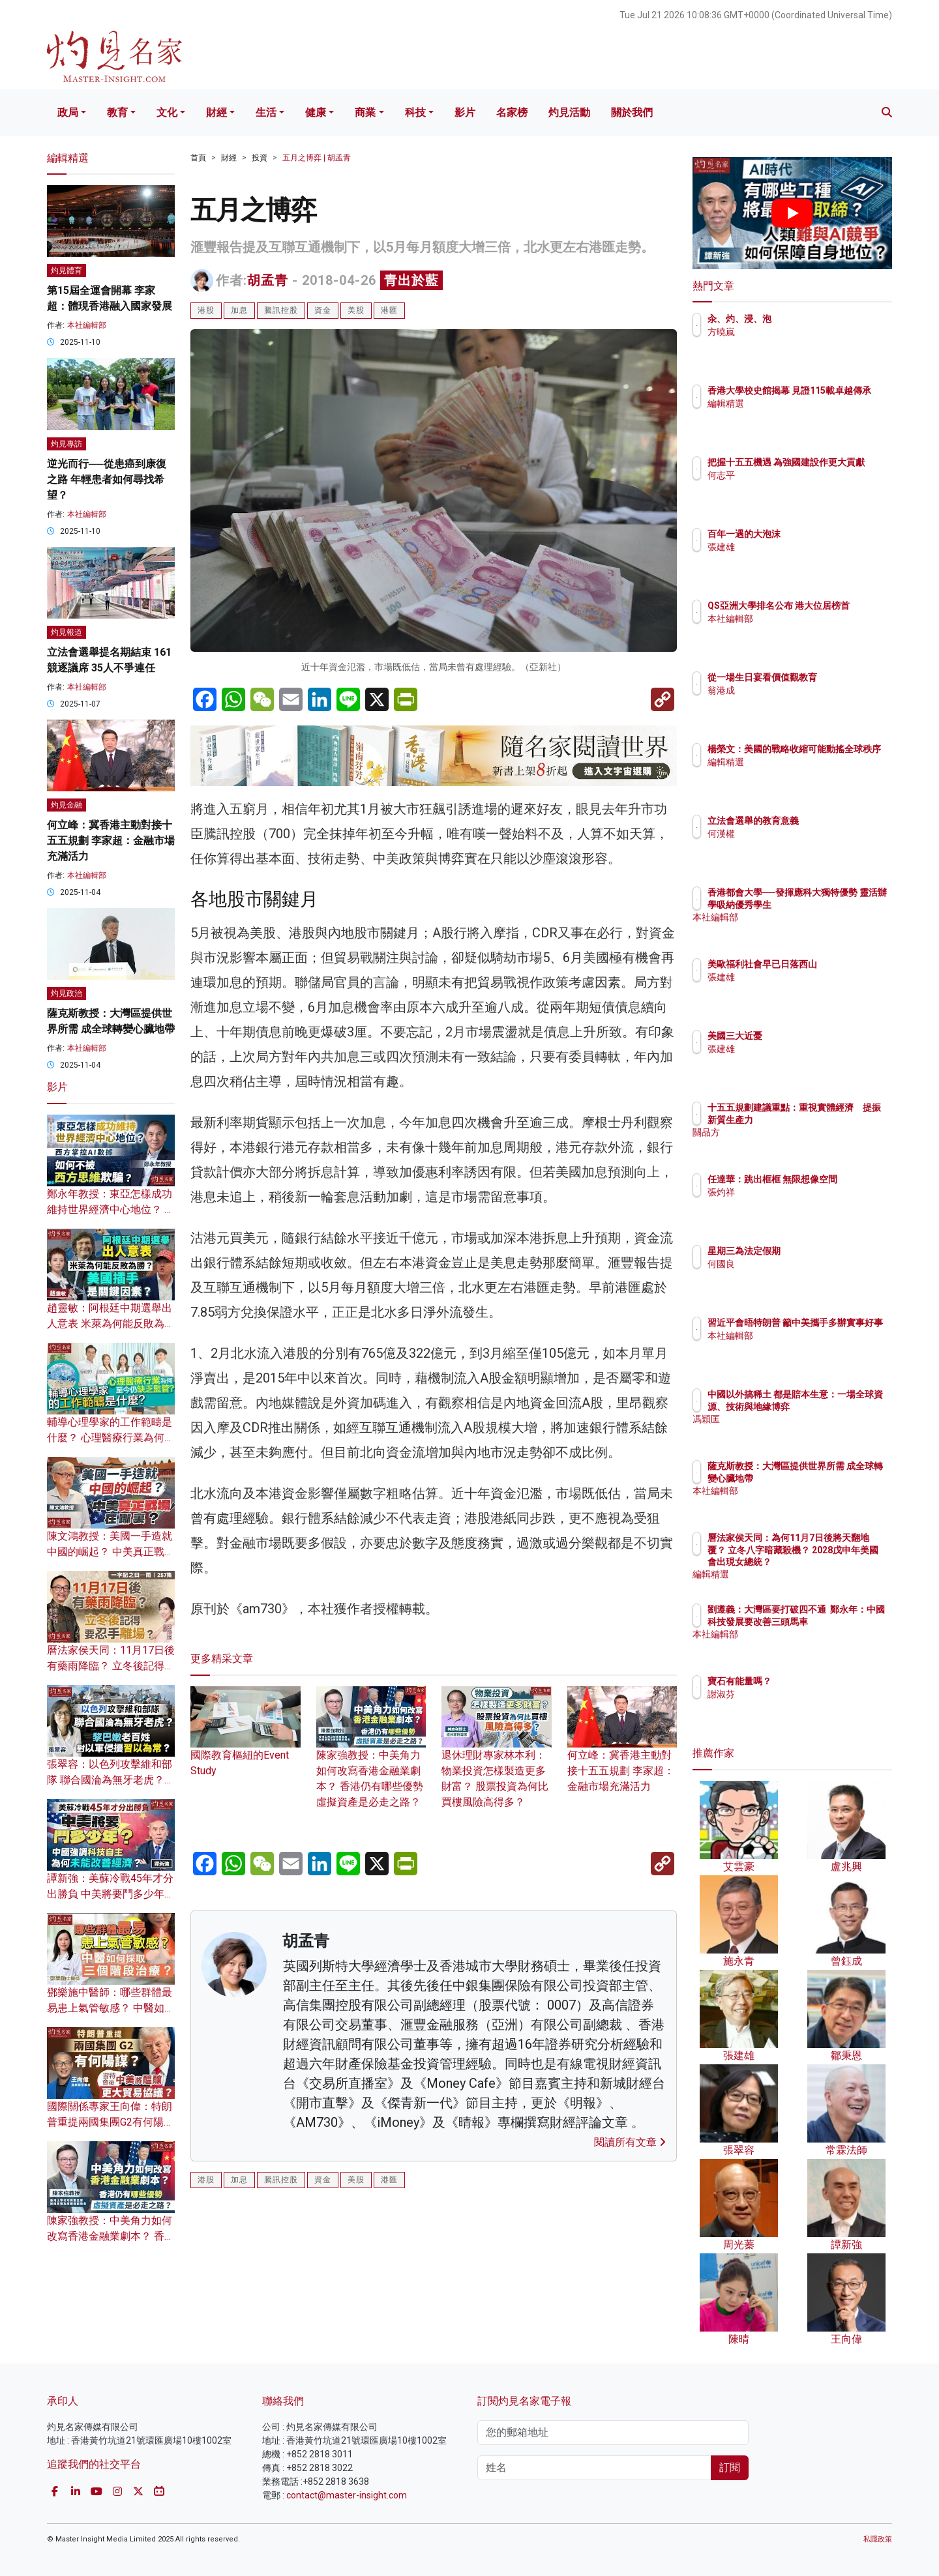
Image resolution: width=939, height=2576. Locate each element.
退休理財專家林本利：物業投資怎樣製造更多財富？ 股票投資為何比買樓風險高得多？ (496, 1759)
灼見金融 (66, 805)
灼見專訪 (66, 443)
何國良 (797, 1264)
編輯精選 (802, 415)
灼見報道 (66, 632)
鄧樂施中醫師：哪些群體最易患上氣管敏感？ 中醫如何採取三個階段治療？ (111, 2008)
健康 (315, 112)
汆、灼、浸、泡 (816, 319)
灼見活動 (569, 112)
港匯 (389, 310)
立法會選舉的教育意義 (829, 820)
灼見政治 (66, 993)
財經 (216, 112)
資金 (322, 310)
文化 (166, 112)
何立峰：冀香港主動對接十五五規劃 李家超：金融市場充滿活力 (622, 1751)
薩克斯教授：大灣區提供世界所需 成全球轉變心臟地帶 (835, 1478)
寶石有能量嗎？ (816, 1681)
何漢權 (797, 833)
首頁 (198, 157)
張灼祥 (797, 1204)
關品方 (797, 1144)
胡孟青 (267, 280)
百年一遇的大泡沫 (820, 534)
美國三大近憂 (811, 1036)
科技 (415, 112)
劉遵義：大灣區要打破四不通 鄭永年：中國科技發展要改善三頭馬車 (834, 1621)
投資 (259, 157)
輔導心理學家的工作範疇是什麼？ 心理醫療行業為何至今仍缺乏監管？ (111, 1437)
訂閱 (729, 2467)
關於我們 (632, 112)
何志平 (797, 487)
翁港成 (797, 702)
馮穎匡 (797, 1431)
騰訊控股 (281, 310)
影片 (465, 112)
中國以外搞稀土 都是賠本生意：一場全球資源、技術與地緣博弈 (835, 1406)
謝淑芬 (797, 1694)
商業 (365, 112)
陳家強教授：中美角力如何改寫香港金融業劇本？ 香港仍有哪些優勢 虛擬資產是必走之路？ (371, 1759)
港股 (206, 310)
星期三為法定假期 (820, 1251)
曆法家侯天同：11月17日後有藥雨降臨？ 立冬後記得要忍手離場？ (111, 1666)
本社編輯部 (86, 325)
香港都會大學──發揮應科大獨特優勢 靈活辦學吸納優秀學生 (835, 904)
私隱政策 (877, 2539)
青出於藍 (411, 280)
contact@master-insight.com (346, 2495)
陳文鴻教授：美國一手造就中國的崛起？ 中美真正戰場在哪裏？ (111, 1551)
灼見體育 (66, 270)
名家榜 (512, 112)
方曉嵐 (797, 332)
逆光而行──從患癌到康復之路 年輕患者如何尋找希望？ (106, 479)
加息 (239, 310)
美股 (356, 310)
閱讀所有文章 (630, 2142)
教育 (117, 112)
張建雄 (797, 547)
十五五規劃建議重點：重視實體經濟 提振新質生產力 (834, 1119)
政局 (67, 112)
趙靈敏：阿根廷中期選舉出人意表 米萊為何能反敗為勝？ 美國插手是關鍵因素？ (111, 1323)
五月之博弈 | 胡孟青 (316, 157)
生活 (266, 112)
